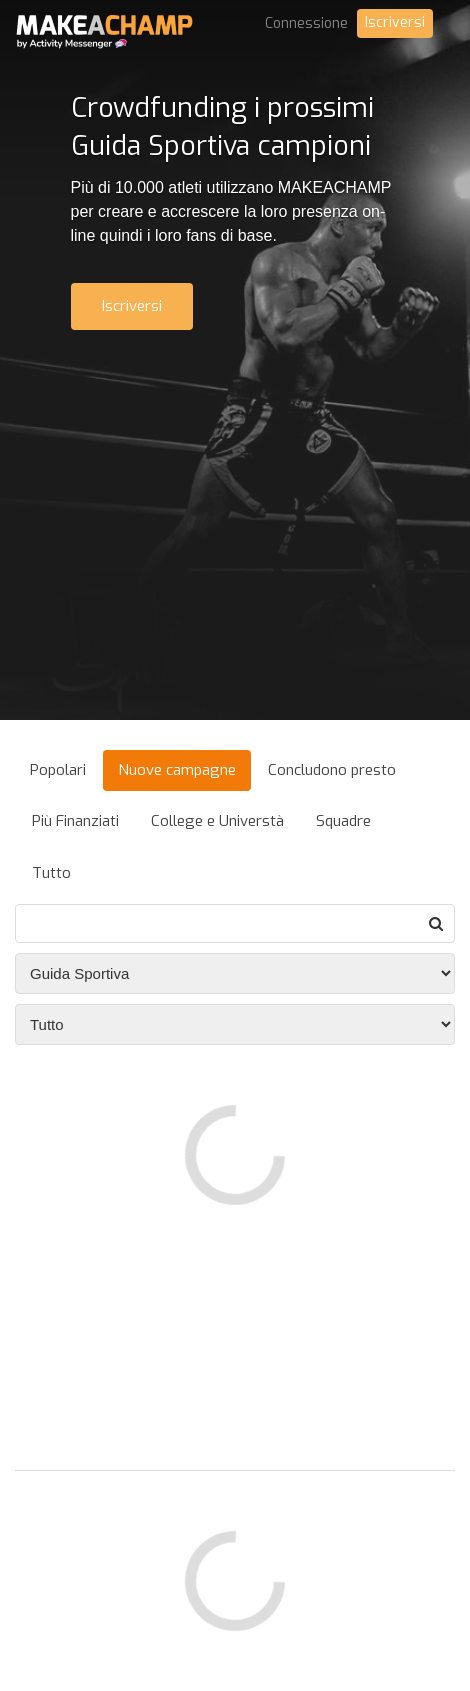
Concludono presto (332, 770)
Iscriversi (395, 22)
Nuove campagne (177, 770)
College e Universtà (217, 821)
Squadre (343, 821)
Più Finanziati (75, 821)
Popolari (58, 770)
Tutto (51, 873)
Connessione (306, 23)
